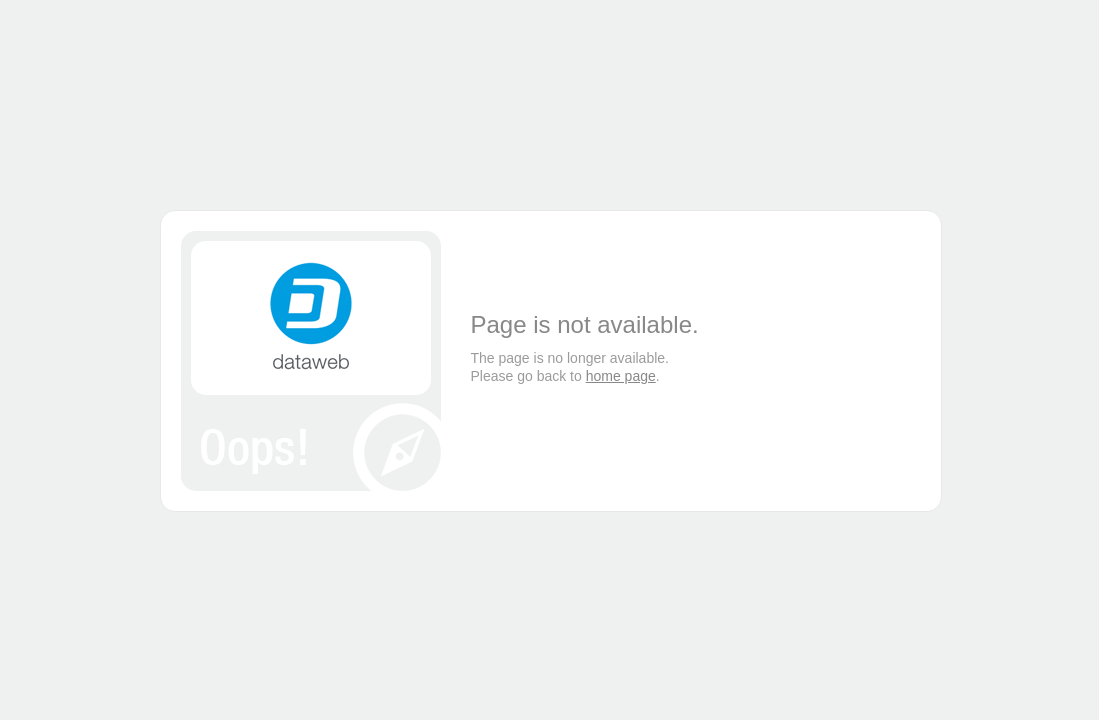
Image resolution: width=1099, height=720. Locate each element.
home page (621, 376)
